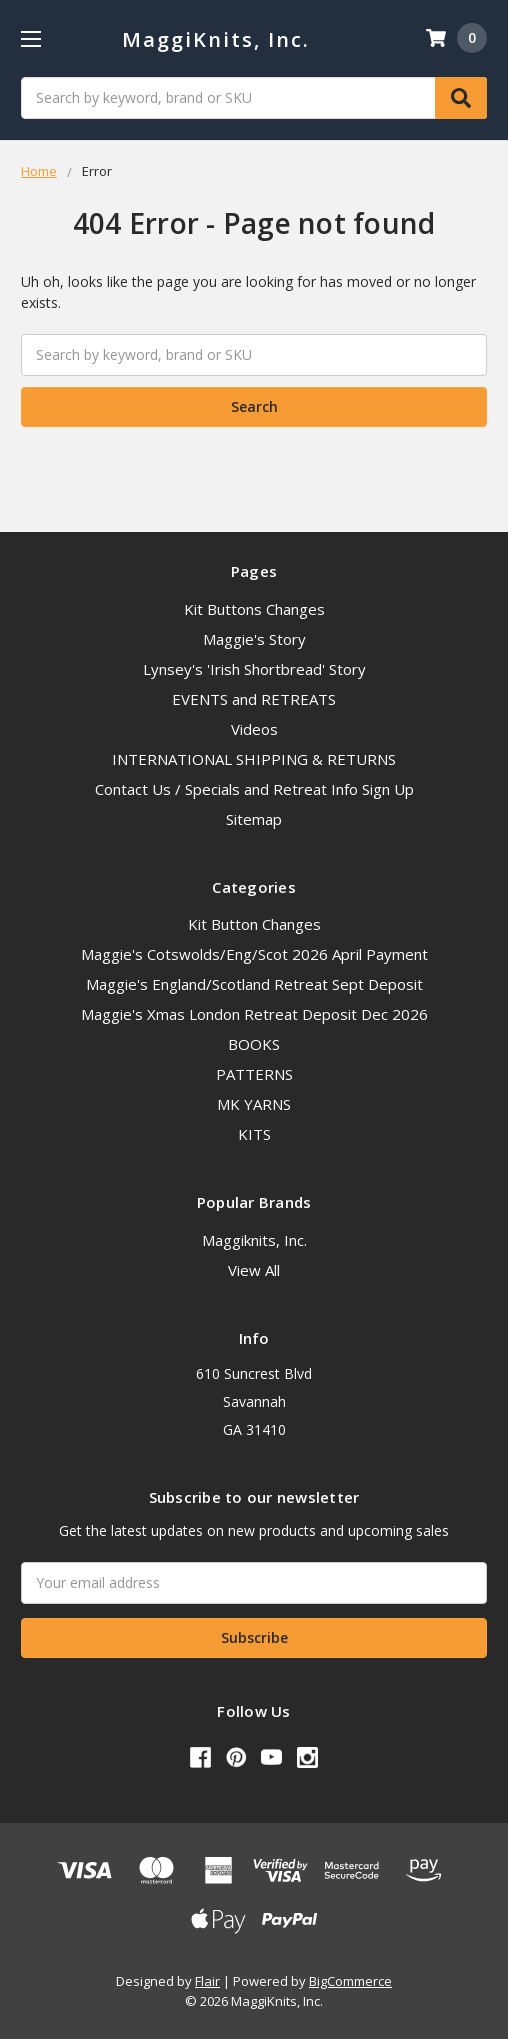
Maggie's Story (254, 639)
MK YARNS (254, 1104)
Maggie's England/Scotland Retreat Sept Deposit (254, 984)
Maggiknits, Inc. (254, 1240)
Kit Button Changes (254, 924)
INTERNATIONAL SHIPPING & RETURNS (254, 759)
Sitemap (254, 819)
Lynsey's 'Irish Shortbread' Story (254, 669)
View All (254, 1270)
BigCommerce (350, 1981)
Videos (254, 729)
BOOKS (254, 1044)
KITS (254, 1134)
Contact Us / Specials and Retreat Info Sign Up (254, 789)
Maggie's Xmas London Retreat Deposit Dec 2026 (254, 1014)
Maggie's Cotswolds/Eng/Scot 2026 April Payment (254, 954)
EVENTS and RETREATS (254, 699)
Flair (207, 1981)
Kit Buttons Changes (254, 609)
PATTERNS (254, 1074)
